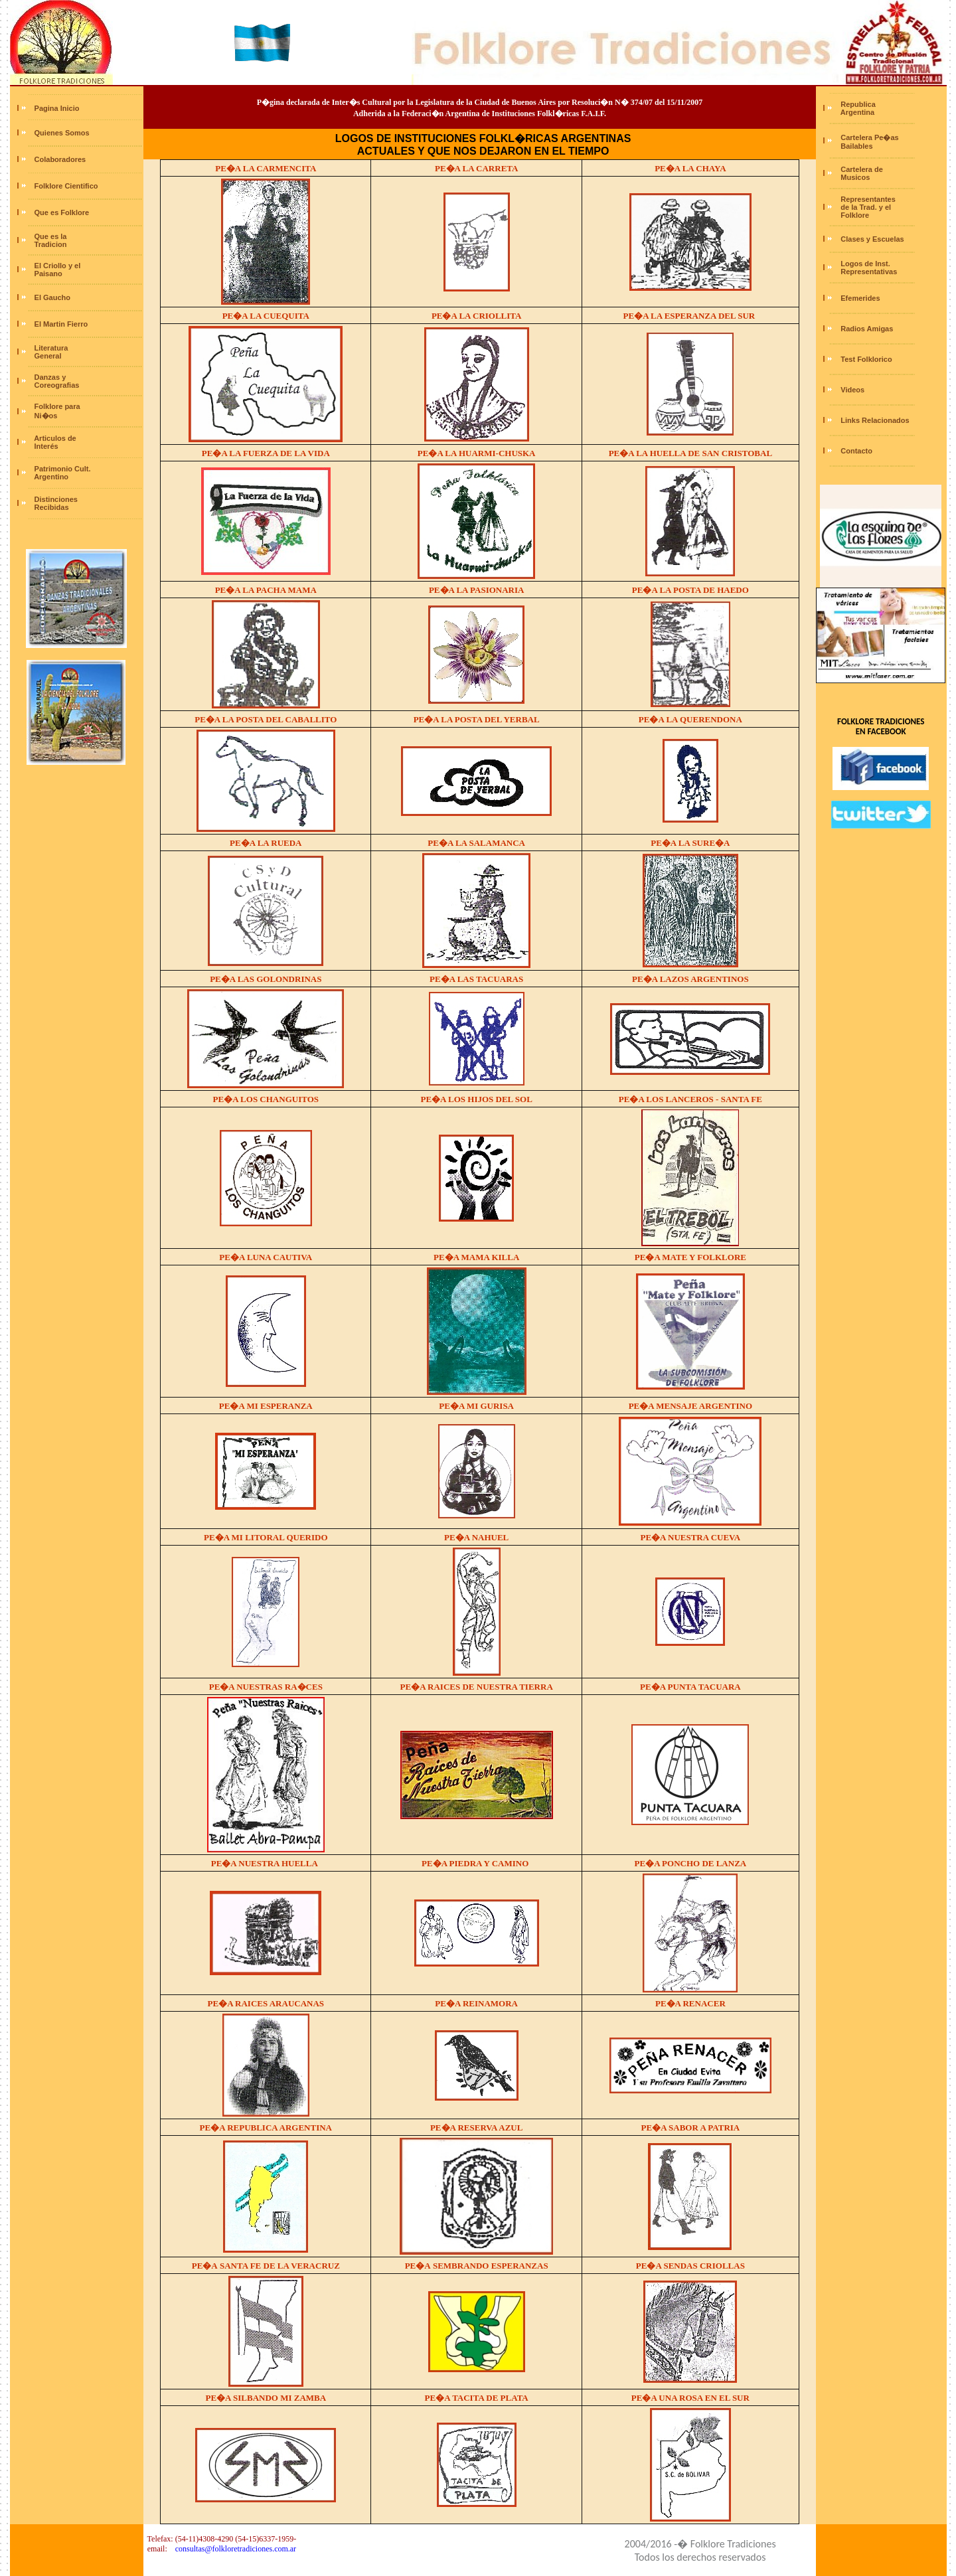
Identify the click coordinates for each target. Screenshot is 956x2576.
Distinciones (56, 499)
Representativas (868, 272)
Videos (852, 390)
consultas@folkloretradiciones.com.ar (235, 2548)
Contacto (856, 451)
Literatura (51, 348)
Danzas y (50, 377)
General (47, 356)
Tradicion (51, 244)
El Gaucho (52, 297)
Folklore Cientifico (66, 186)
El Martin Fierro (61, 324)
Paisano (47, 274)
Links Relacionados (874, 420)
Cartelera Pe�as (869, 137)
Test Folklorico (866, 359)
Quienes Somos (62, 133)
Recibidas (51, 507)
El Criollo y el (58, 266)
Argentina (856, 112)
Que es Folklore (62, 212)
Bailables (855, 146)
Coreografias (56, 385)
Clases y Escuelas (872, 239)
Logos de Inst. (865, 264)
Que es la (51, 236)
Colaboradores (60, 159)
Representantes (868, 199)
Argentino (51, 477)
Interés (45, 446)
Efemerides (860, 298)
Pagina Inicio (57, 108)
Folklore (853, 215)
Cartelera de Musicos (860, 173)
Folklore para (57, 406)
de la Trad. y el (864, 207)
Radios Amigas (866, 329)
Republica (858, 104)
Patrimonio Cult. (63, 469)
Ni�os (45, 416)
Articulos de (55, 438)
